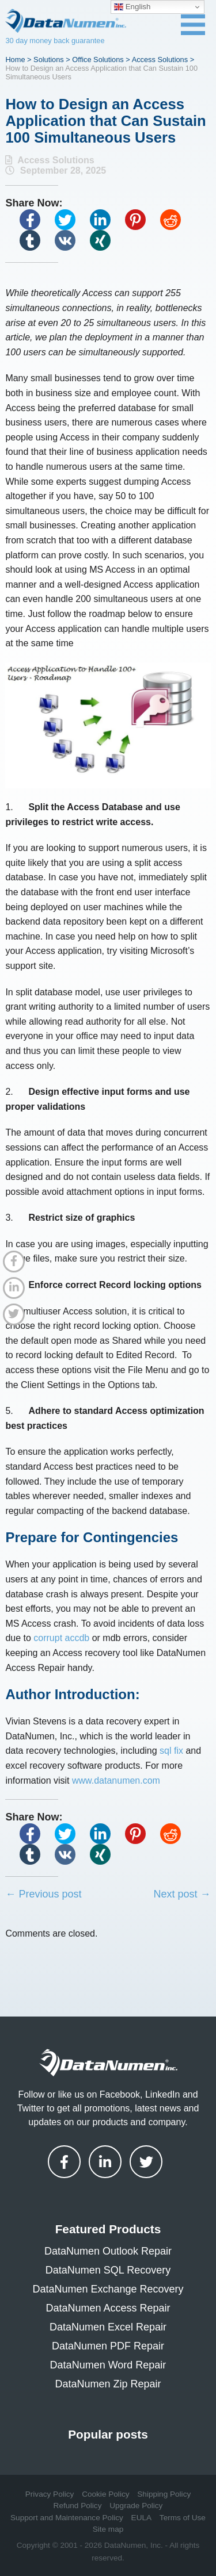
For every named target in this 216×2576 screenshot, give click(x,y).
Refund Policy (78, 2505)
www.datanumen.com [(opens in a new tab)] (116, 1780)
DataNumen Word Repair (108, 2365)
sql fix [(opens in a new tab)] (171, 1750)
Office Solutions (97, 59)
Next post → (182, 1894)
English (132, 7)
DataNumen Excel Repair (108, 2327)
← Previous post (43, 1894)
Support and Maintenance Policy (66, 2517)
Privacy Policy (49, 2494)
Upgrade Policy (135, 2505)
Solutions (48, 59)
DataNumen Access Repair (108, 2308)
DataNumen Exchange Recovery (107, 2289)
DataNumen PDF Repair (108, 2346)
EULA (141, 2517)
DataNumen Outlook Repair (108, 2251)
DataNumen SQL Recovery (108, 2270)
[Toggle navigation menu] (193, 24)
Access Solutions (160, 59)
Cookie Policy (105, 2494)
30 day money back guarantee (54, 40)
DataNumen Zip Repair (108, 2384)
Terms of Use (183, 2517)
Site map (108, 2529)
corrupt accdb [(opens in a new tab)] (61, 1638)
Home (15, 59)
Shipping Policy (164, 2494)
